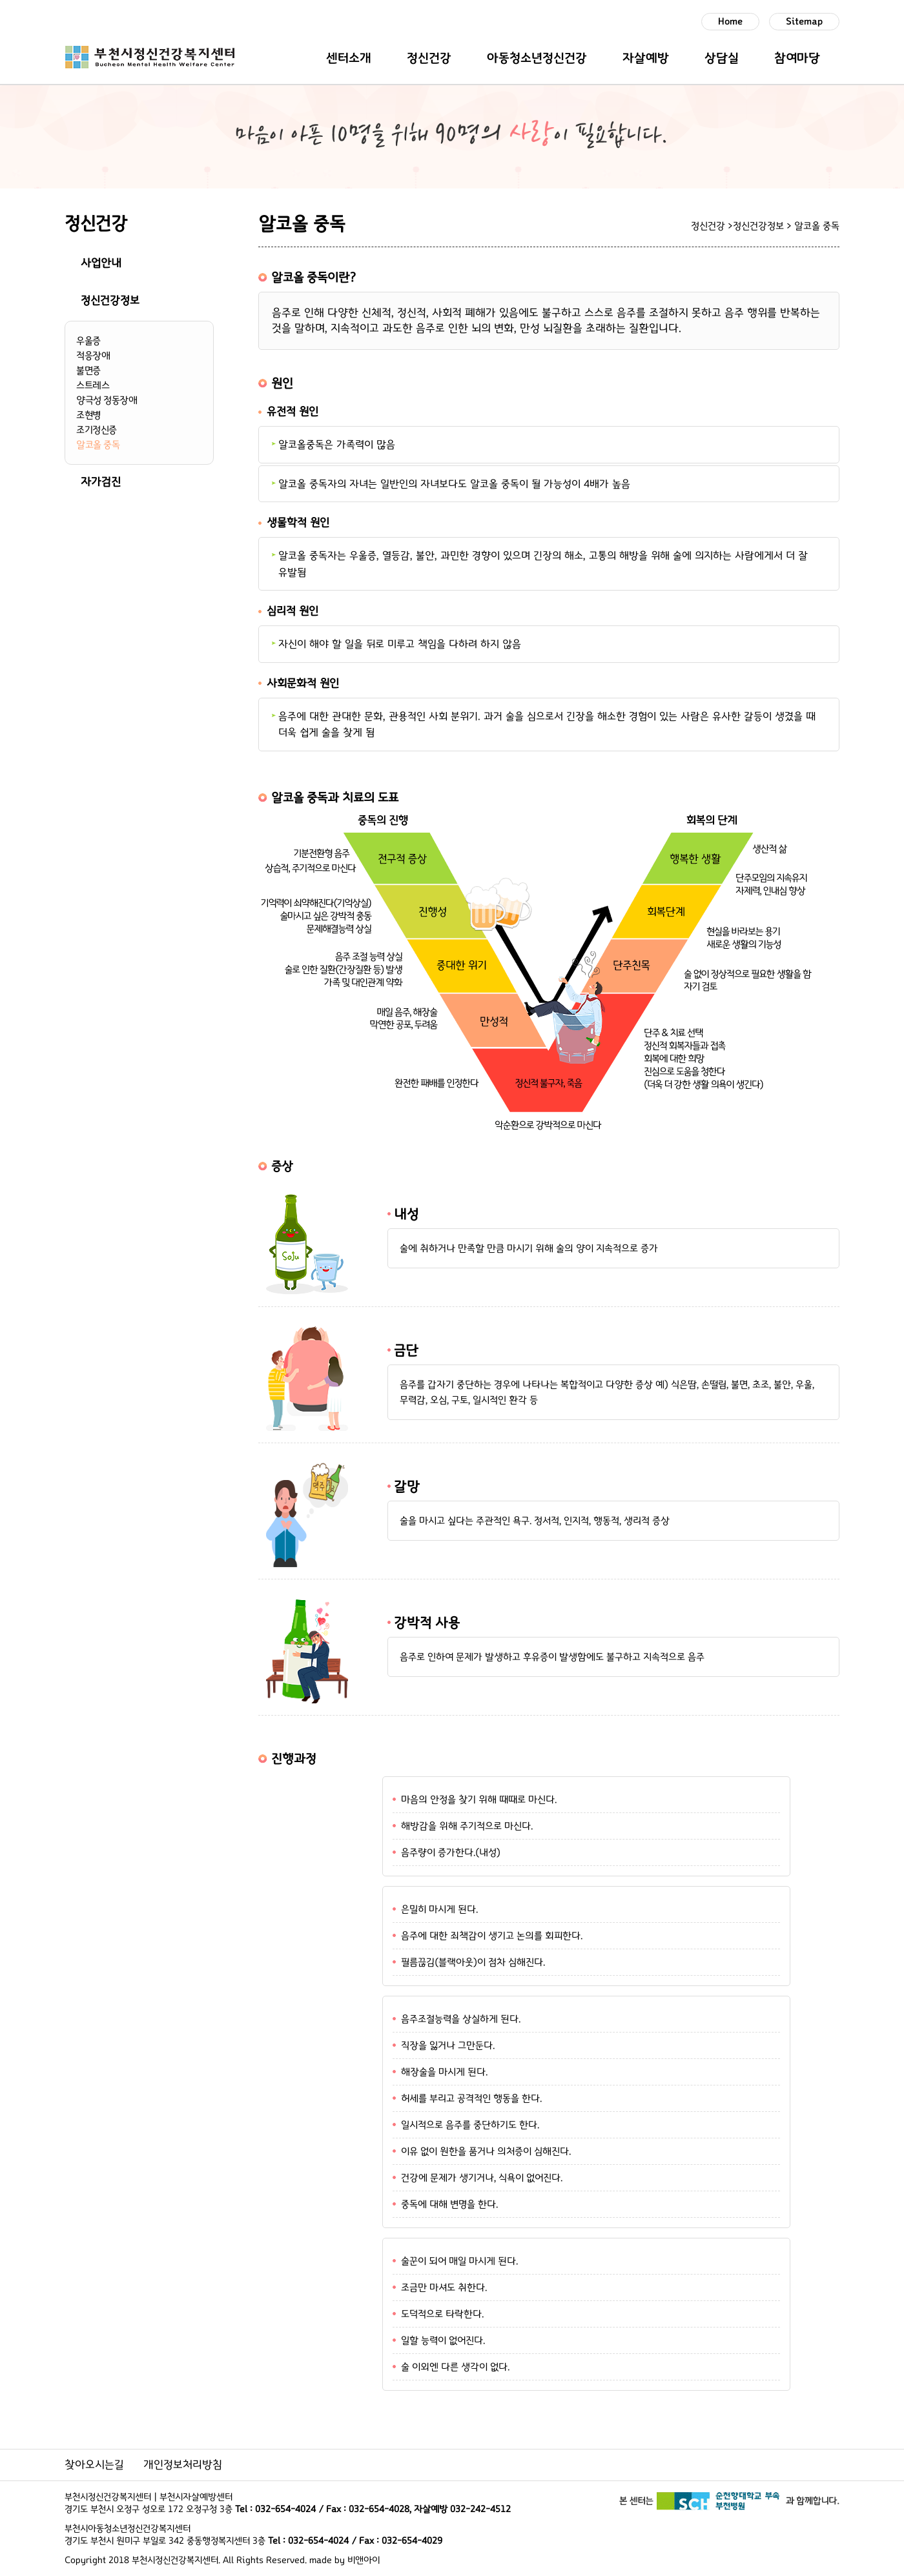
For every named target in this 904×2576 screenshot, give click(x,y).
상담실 (721, 58)
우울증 (88, 341)
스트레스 (92, 385)
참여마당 (797, 58)
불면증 (88, 370)
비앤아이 (363, 2560)
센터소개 (348, 58)
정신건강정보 (110, 301)
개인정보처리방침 (182, 2465)
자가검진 (101, 482)
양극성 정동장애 (106, 400)
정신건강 (429, 58)
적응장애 (93, 355)
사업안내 (101, 263)
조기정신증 (96, 430)
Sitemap (804, 21)
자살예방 (645, 58)
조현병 (88, 415)
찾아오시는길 (94, 2465)
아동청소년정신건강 (537, 58)
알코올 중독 (97, 445)
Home (730, 21)
